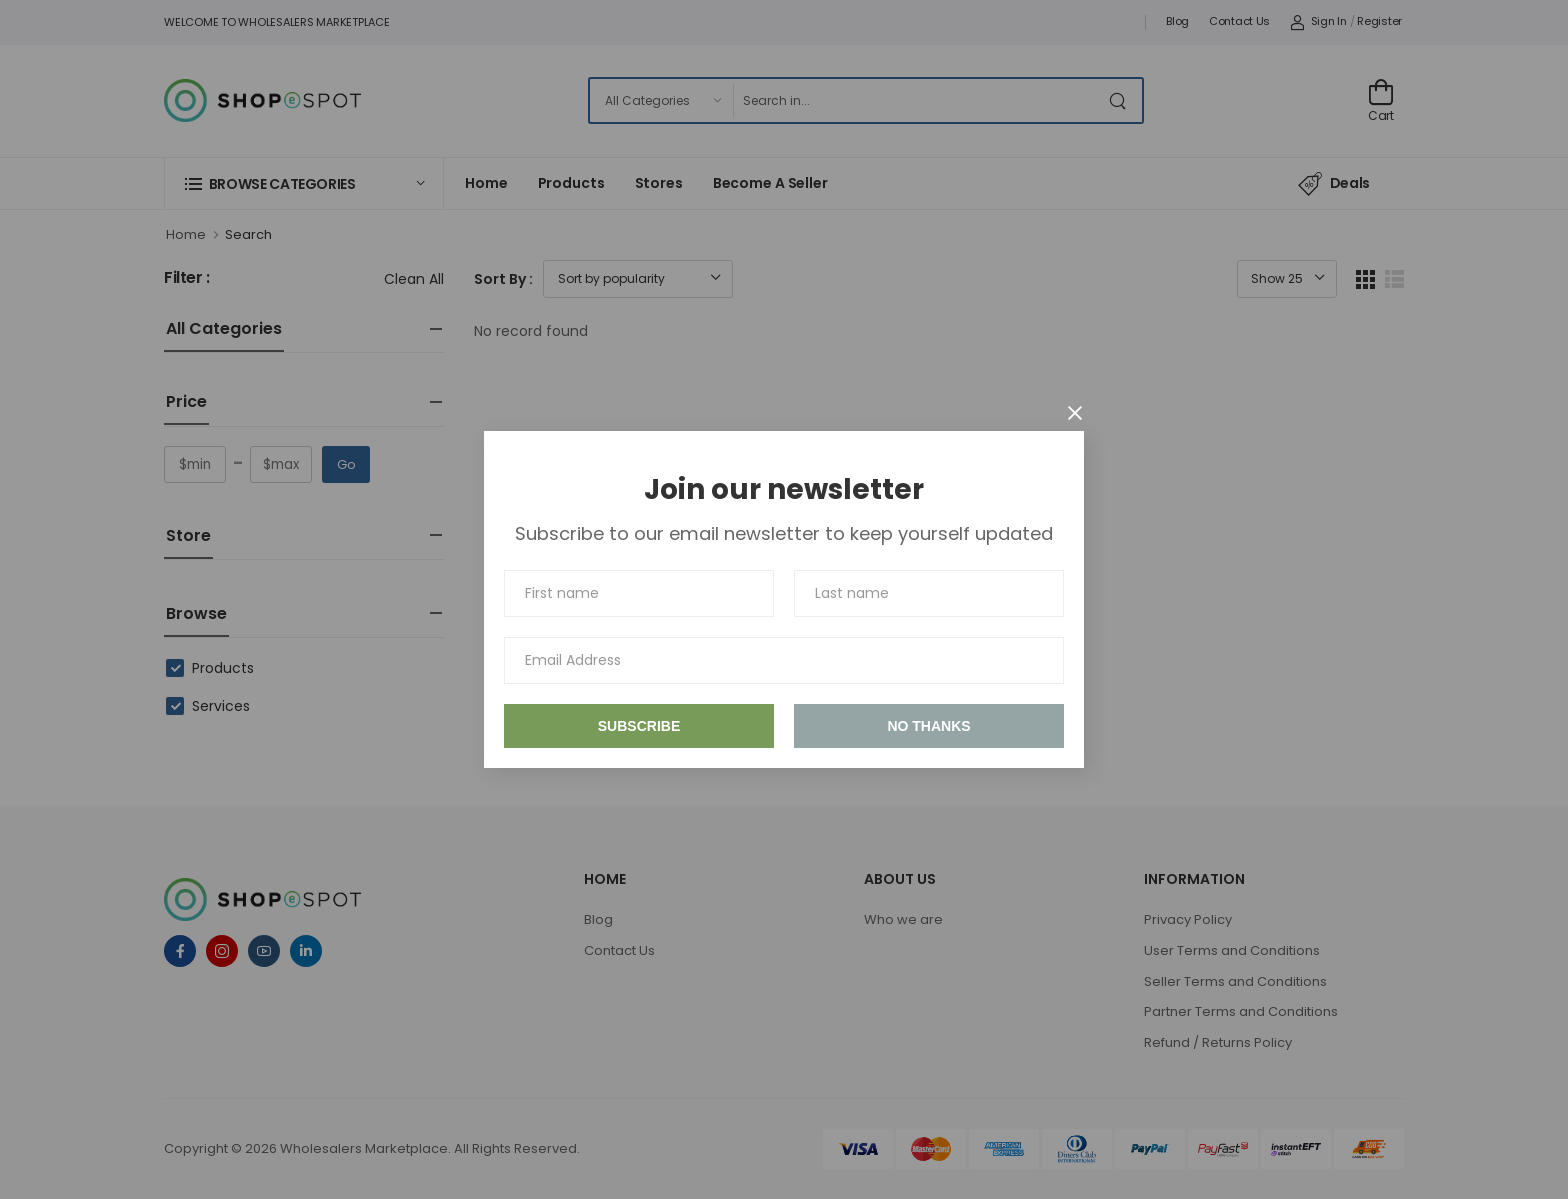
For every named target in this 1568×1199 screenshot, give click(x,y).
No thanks (928, 726)
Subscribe (639, 726)
